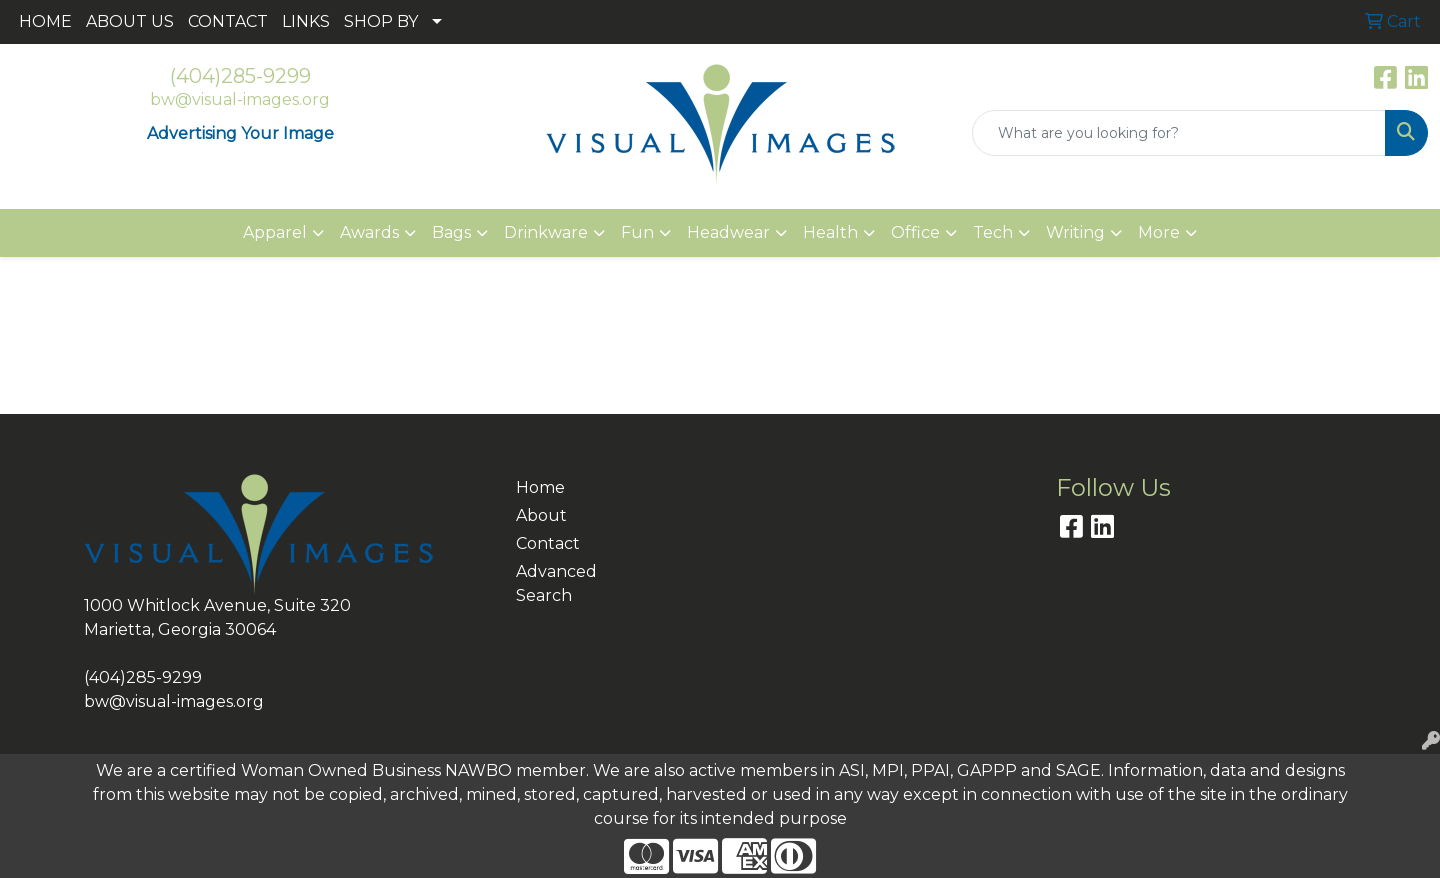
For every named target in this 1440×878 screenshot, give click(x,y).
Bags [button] (451, 232)
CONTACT (228, 21)
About (541, 515)
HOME (45, 21)
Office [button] (915, 232)
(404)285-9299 (240, 76)
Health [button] (830, 232)
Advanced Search (556, 583)
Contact (548, 543)
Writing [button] (1075, 232)
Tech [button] (993, 232)
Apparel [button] (275, 232)
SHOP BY (381, 21)
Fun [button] (637, 232)
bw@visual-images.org (240, 99)
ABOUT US (130, 21)
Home (540, 487)
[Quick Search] (1179, 133)
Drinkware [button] (546, 232)
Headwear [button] (728, 232)
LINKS (306, 21)
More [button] (1159, 232)
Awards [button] (369, 232)
